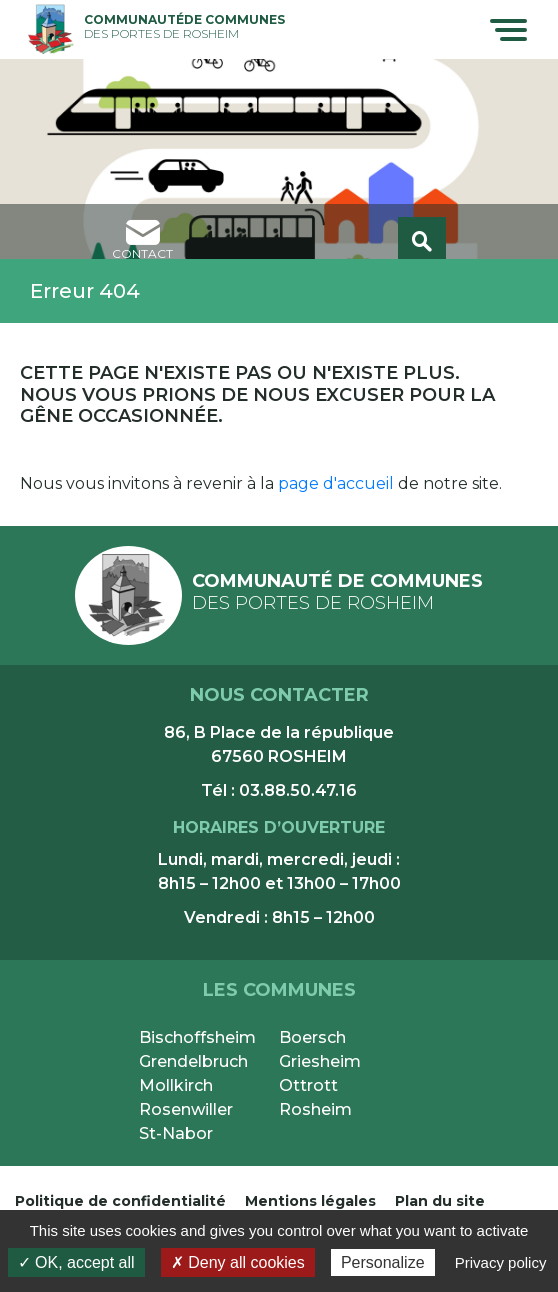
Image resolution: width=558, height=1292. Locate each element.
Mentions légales (310, 1201)
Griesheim (320, 1061)
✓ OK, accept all (76, 1262)
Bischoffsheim (197, 1037)
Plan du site (440, 1201)
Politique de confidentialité (120, 1201)
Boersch (312, 1037)
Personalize (383, 1262)
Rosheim (315, 1109)
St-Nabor (176, 1133)
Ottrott (308, 1085)
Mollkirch (176, 1085)
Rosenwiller (186, 1109)
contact (142, 240)
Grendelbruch (193, 1061)
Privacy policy (501, 1262)
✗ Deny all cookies (238, 1262)
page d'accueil (336, 483)
